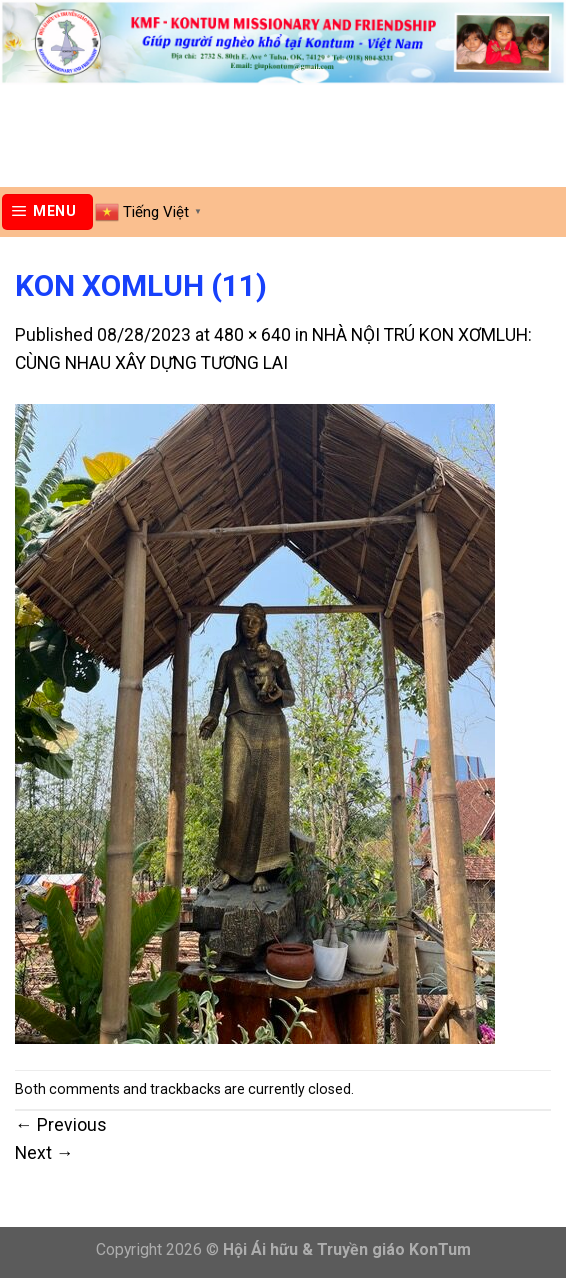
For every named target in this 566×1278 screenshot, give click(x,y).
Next (44, 1153)
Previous (61, 1125)
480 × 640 (252, 335)
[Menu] (48, 212)
